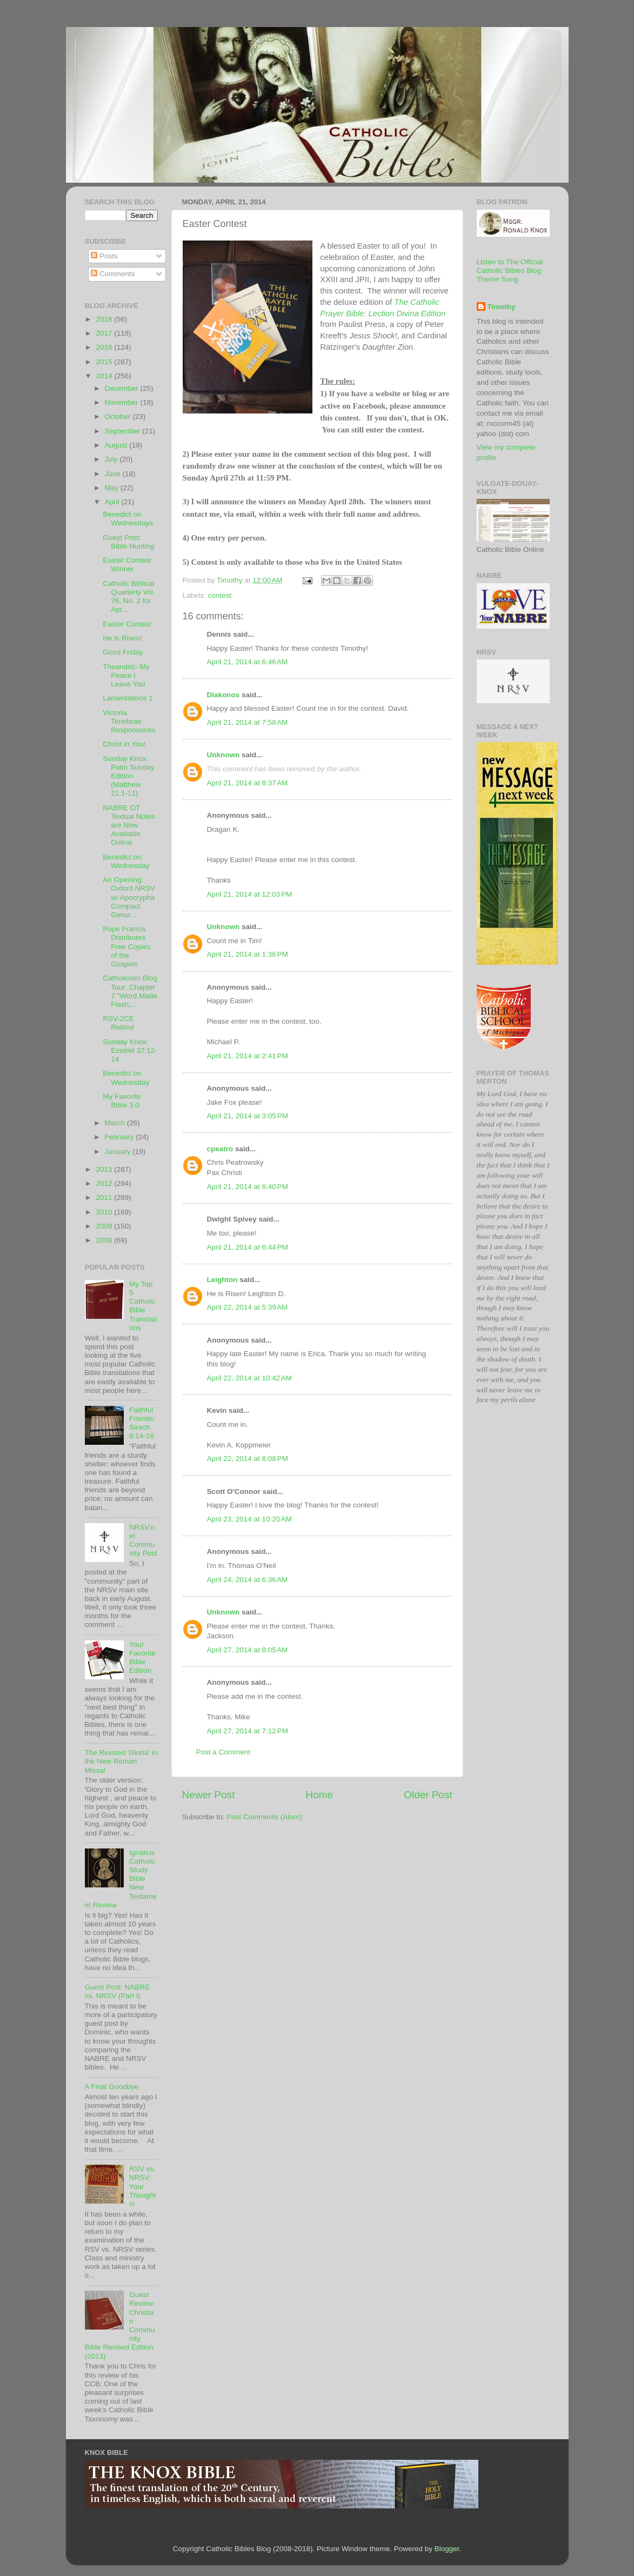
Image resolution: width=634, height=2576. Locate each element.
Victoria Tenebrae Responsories (129, 721)
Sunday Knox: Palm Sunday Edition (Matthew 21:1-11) (128, 776)
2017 (105, 333)
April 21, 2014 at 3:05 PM (247, 1116)
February (120, 1137)
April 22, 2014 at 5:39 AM (247, 1307)
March (116, 1123)
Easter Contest (127, 624)
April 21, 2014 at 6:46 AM (247, 662)
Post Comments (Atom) (264, 1817)
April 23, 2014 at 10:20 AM (249, 1519)
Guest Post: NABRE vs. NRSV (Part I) (117, 1991)
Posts (104, 256)
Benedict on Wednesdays (128, 518)
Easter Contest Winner (127, 564)
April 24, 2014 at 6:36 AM (247, 1580)
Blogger (447, 2549)
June (114, 474)
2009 (105, 1226)
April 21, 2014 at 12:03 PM (249, 894)
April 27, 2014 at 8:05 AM (247, 1650)
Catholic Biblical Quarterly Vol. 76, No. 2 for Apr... (129, 596)
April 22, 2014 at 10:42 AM (249, 1378)
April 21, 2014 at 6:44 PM (247, 1247)
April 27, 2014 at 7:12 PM (247, 1731)
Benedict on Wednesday (126, 861)
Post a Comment (223, 1752)
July (112, 459)
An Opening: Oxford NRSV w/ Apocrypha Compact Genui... (129, 897)
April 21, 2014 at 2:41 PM (247, 1056)
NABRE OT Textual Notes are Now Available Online (129, 825)
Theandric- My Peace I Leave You (126, 675)
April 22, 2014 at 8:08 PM (247, 1458)
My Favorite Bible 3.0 (122, 1100)
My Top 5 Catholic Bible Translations (143, 1306)
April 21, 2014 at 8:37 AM (247, 783)
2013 (105, 1169)
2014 (105, 376)
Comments (113, 274)
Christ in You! (124, 744)
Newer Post (208, 1794)
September (124, 431)
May (113, 488)
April (113, 502)
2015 (105, 362)
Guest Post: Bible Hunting (128, 541)
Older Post (428, 1794)
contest (220, 595)
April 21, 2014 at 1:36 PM (247, 954)
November (123, 402)
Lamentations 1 (127, 698)
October (119, 416)
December (123, 388)
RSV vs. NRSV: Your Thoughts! (142, 2186)
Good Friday (123, 652)
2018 (105, 319)
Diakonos (223, 695)
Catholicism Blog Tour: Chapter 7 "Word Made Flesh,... (130, 991)
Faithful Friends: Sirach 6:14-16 (142, 1423)
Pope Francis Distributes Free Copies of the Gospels (127, 946)
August (117, 445)
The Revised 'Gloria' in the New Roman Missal (121, 1761)
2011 (105, 1197)
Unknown (223, 755)
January (119, 1151)
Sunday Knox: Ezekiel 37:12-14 (130, 1050)
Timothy (502, 307)
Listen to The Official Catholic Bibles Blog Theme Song (510, 270)
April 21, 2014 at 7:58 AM (247, 722)
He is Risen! (122, 638)
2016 (105, 347)
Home (319, 1794)
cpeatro (220, 1149)
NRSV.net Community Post (143, 1540)
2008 (105, 1240)
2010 (105, 1212)
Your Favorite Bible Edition (142, 1657)
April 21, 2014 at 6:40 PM (247, 1187)
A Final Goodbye (112, 2087)
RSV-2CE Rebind (118, 1023)
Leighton (222, 1280)
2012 (105, 1183)
